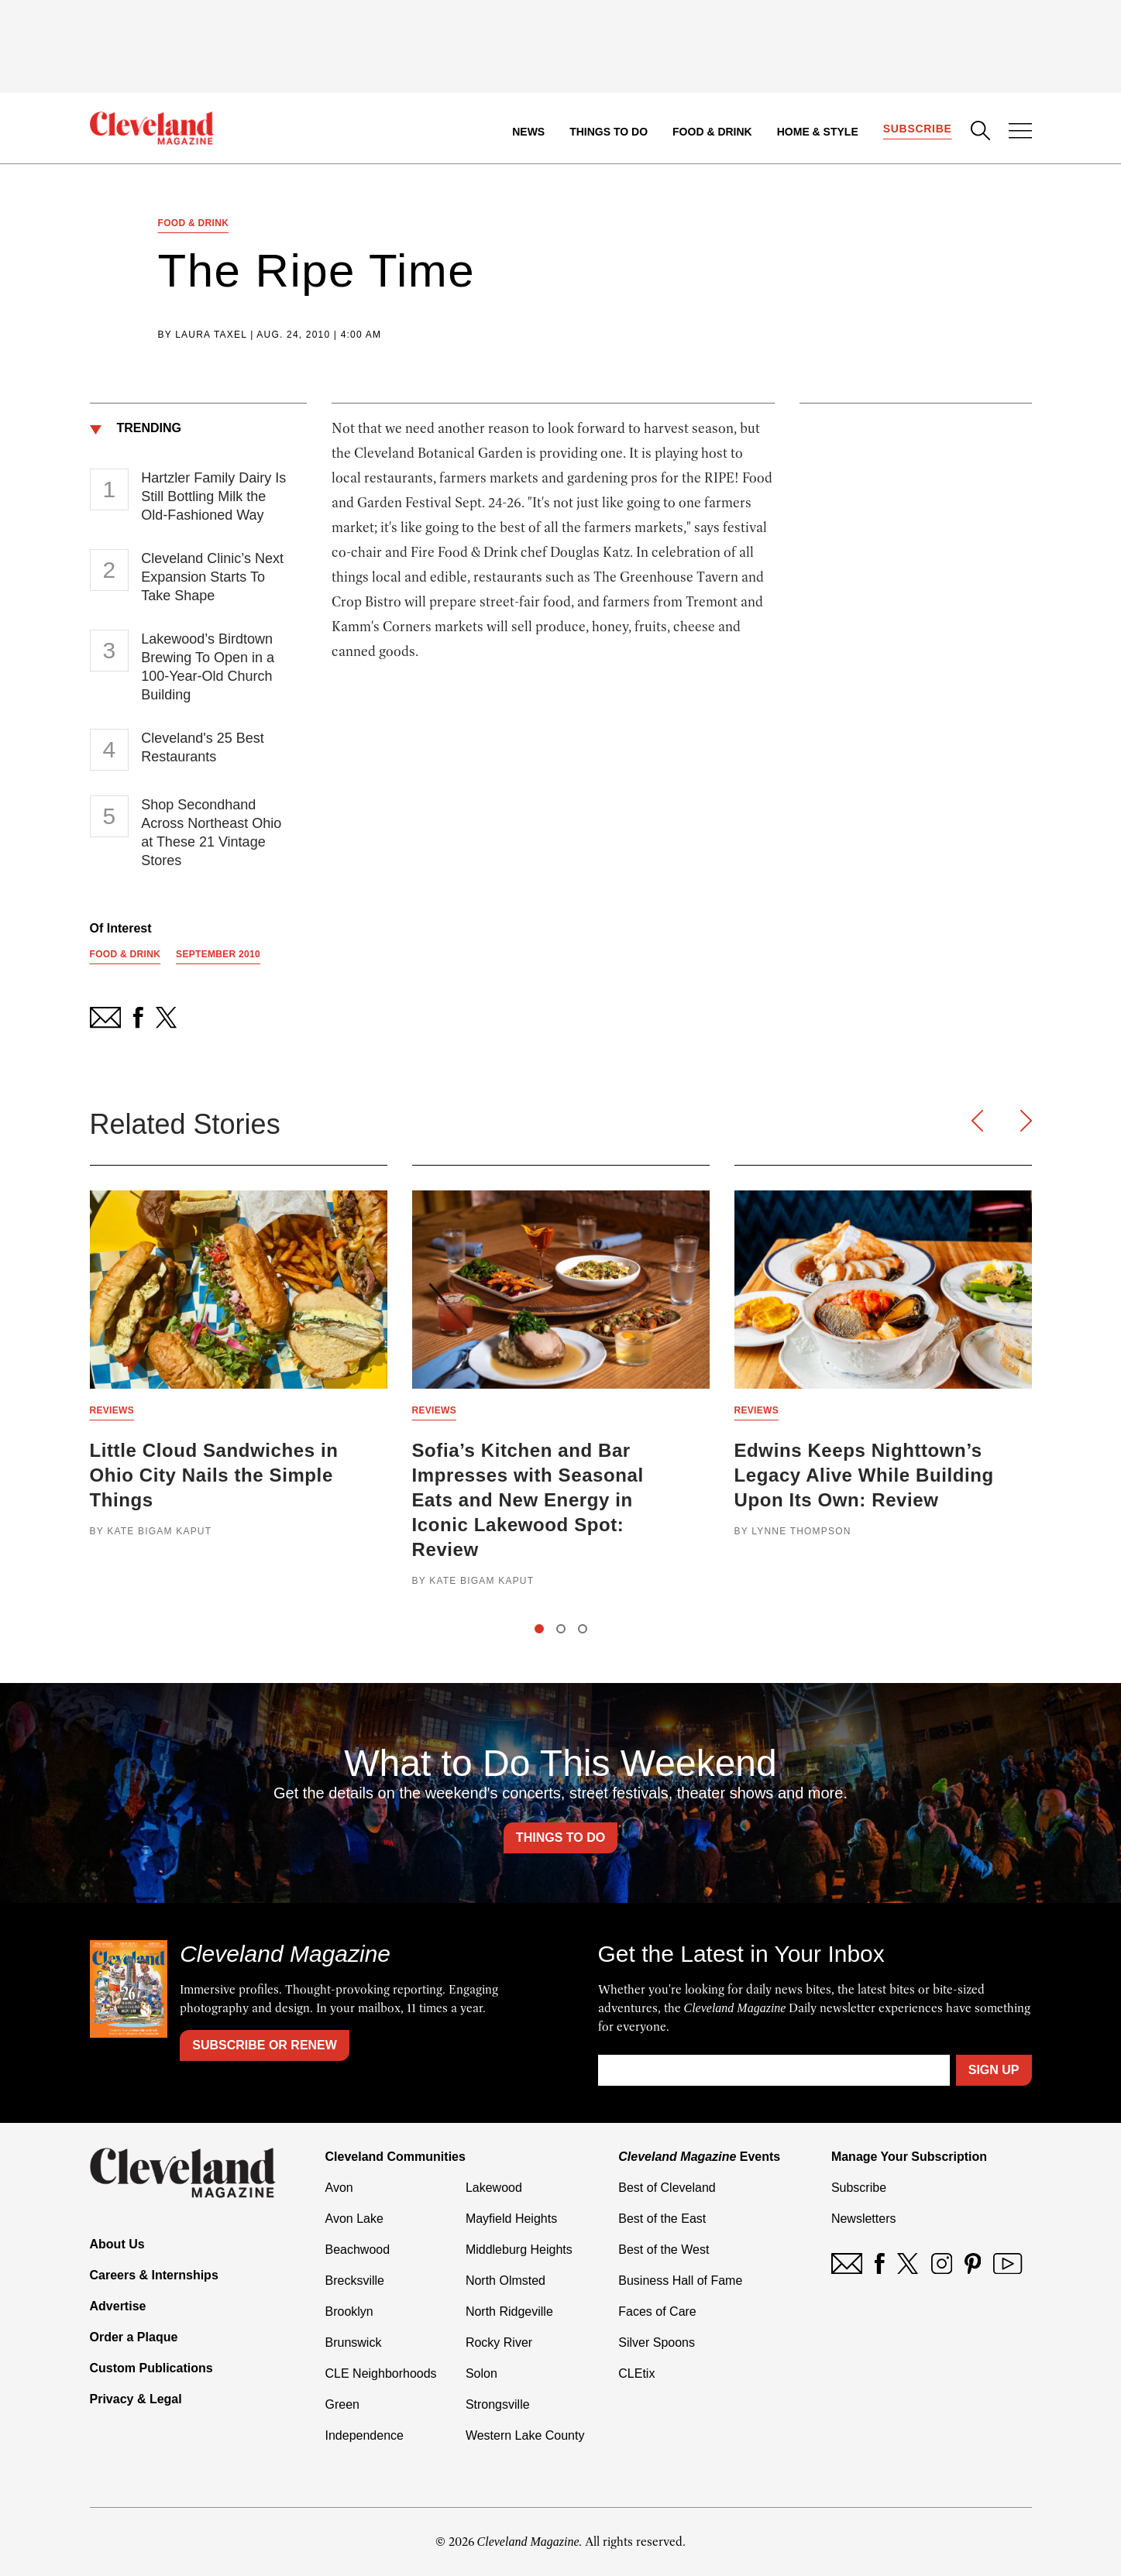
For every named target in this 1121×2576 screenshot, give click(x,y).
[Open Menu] (1020, 132)
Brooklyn (349, 2311)
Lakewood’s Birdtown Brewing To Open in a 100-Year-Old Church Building (207, 666)
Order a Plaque (134, 2337)
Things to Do (608, 131)
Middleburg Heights (519, 2249)
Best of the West (663, 2249)
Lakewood (494, 2187)
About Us (117, 2244)
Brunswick (353, 2342)
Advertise (118, 2306)
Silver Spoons (656, 2342)
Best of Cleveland (666, 2187)
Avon (339, 2187)
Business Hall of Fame (680, 2280)
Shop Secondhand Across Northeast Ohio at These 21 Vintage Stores (211, 832)
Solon (481, 2373)
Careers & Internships (154, 2275)
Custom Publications (151, 2368)
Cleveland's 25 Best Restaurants (202, 747)
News (528, 131)
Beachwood (357, 2249)
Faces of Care (657, 2311)
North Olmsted (505, 2280)
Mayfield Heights (511, 2218)
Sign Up (994, 2069)
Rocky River (499, 2342)
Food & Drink (712, 131)
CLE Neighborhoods (381, 2373)
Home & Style (817, 131)
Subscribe (917, 128)
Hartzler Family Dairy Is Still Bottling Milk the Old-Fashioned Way (213, 496)
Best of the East (662, 2218)
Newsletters (863, 2218)
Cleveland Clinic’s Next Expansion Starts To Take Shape (212, 577)
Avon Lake (354, 2218)
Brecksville (354, 2280)
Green (342, 2404)
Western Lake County (525, 2435)
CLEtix (636, 2373)
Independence (364, 2435)
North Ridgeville (509, 2311)
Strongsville (498, 2404)
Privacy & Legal (136, 2399)
